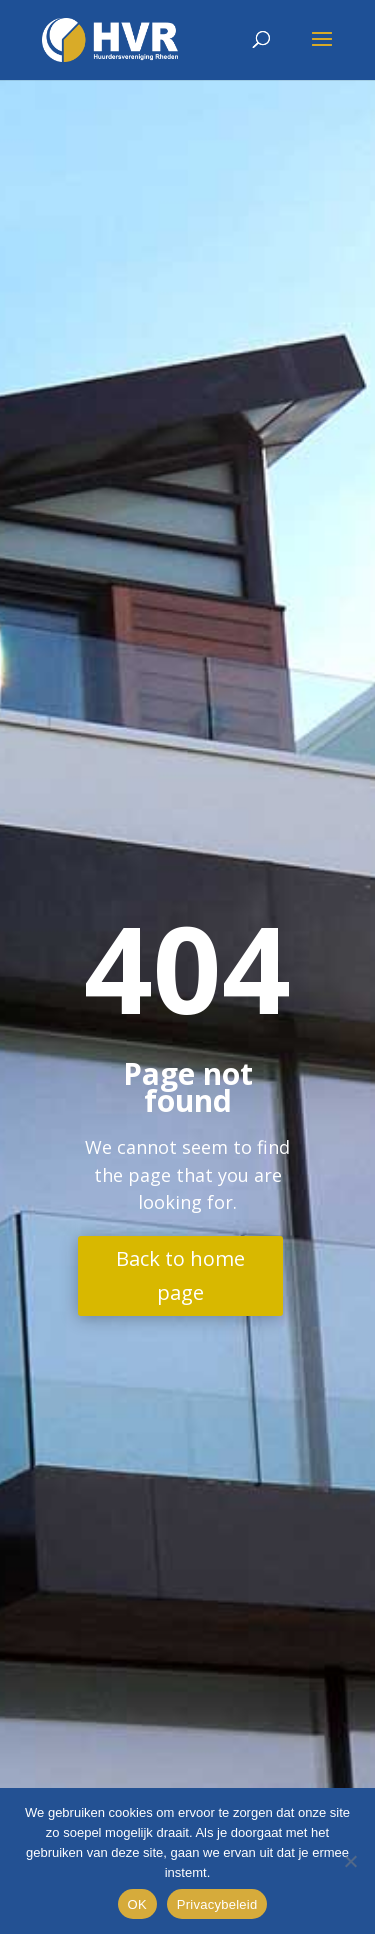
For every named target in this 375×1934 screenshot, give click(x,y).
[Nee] (350, 1861)
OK (137, 1904)
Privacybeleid (217, 1904)
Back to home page (180, 1275)
